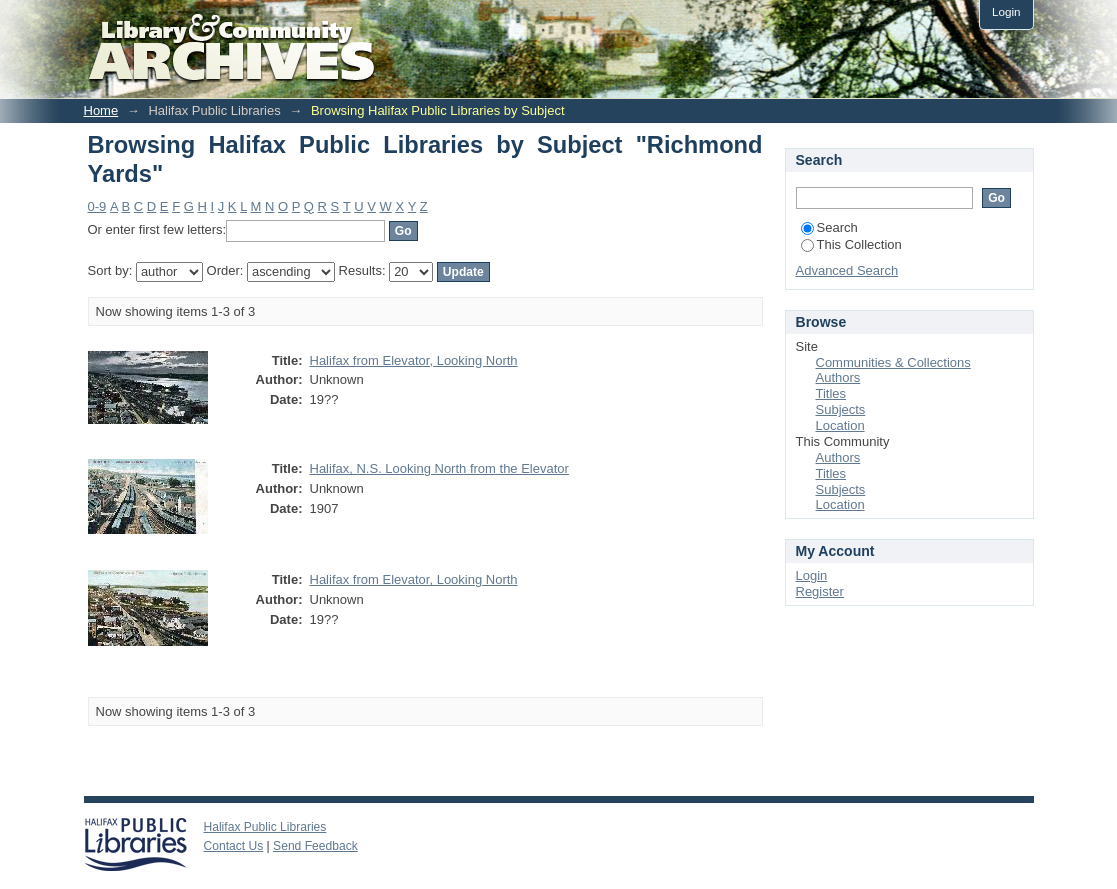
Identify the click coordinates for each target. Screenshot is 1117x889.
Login (1006, 11)
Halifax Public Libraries (265, 827)
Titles (831, 393)
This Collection (851, 244)
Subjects (841, 409)
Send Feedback (315, 846)
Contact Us (234, 846)
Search (829, 227)
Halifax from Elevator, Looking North (414, 360)
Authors (838, 377)
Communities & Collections (893, 362)
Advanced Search (847, 270)
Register (820, 591)
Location (840, 425)
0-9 (97, 206)
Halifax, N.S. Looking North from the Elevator (439, 468)
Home (101, 110)
